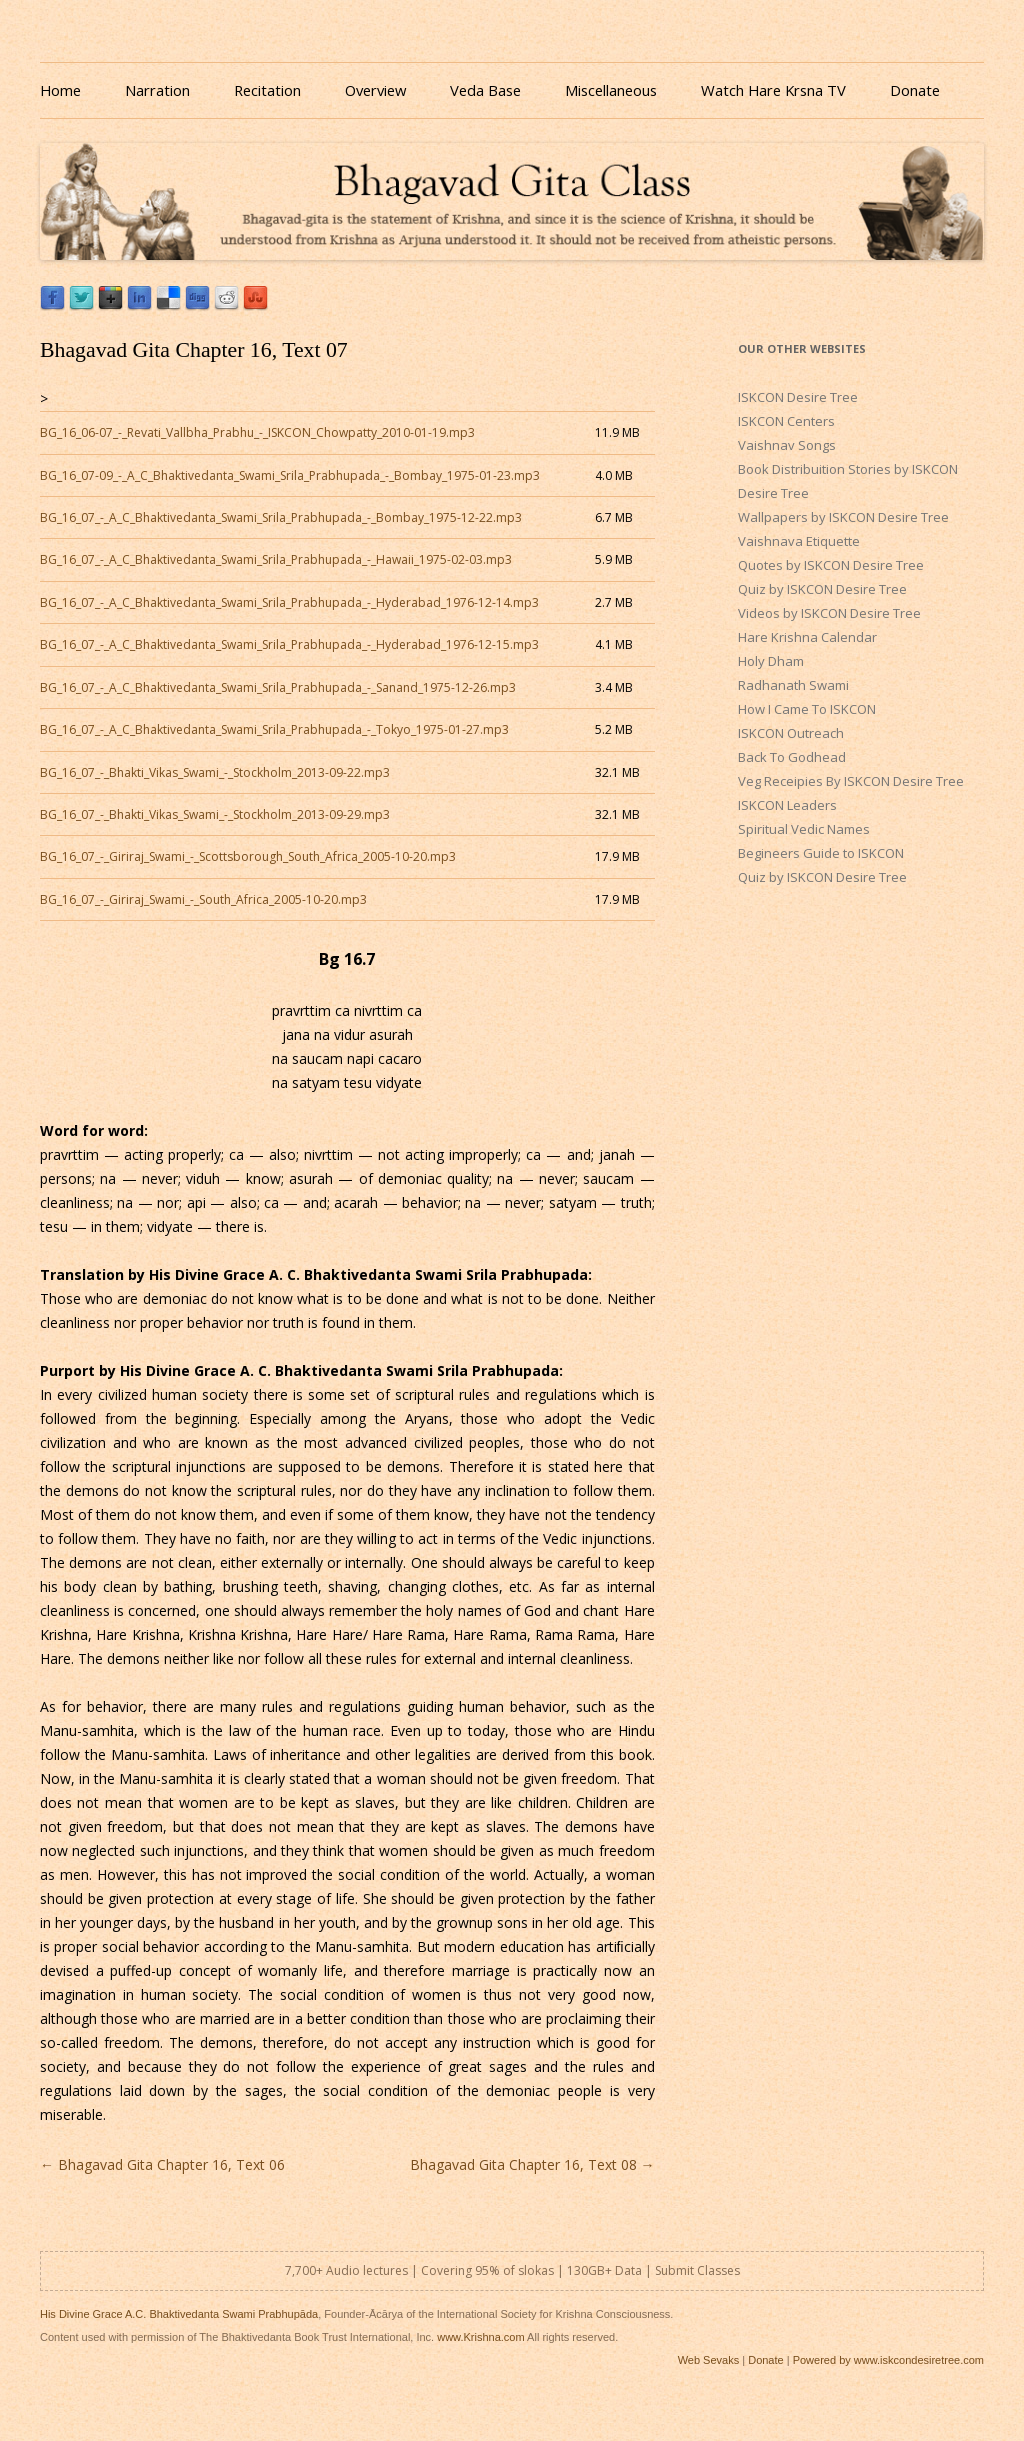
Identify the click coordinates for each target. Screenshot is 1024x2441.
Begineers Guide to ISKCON (821, 853)
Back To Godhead (792, 757)
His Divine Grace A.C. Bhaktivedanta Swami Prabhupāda (179, 2314)
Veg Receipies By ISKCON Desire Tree (851, 781)
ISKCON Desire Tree (798, 397)
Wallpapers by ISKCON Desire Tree (843, 517)
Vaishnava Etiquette (799, 541)
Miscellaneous (611, 90)
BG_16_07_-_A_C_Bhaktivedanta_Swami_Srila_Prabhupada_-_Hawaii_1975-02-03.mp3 (276, 559)
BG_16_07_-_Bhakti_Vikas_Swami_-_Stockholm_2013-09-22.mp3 (215, 772)
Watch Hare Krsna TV (773, 90)
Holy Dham (771, 661)
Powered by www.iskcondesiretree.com (888, 2360)
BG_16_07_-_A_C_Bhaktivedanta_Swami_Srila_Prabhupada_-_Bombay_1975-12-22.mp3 (281, 517)
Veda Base (485, 90)
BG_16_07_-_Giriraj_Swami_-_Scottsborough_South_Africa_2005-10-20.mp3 (248, 856)
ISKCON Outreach (791, 733)
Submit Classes (697, 2270)
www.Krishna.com (480, 2337)
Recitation (267, 90)
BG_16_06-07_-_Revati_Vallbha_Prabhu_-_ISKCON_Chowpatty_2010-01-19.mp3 (257, 432)
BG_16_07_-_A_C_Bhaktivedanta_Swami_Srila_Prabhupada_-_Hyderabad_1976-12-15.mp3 (289, 644)
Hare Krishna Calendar (807, 637)
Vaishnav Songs (787, 445)
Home (60, 90)
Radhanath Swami (793, 685)
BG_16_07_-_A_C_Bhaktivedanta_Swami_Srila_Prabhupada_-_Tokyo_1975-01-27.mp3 (274, 729)
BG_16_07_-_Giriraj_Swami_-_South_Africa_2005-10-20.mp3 (203, 899)
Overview (375, 90)
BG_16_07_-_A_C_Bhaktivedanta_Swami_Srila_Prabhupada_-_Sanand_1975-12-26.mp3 (278, 687)
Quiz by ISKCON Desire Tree (822, 589)
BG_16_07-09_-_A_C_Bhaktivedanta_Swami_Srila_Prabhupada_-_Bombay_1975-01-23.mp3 (290, 475)
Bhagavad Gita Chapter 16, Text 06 (162, 2164)
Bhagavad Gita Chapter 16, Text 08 (532, 2164)
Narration (157, 90)
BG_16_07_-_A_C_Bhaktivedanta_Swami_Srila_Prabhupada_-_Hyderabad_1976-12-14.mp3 (289, 602)
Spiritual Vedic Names (804, 829)
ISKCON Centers (786, 421)
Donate (915, 90)
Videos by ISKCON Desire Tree (829, 613)
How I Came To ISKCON (807, 709)
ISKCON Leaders (787, 805)
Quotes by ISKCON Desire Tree (831, 565)
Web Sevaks (709, 2360)
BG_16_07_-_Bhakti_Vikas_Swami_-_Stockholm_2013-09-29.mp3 (215, 814)
